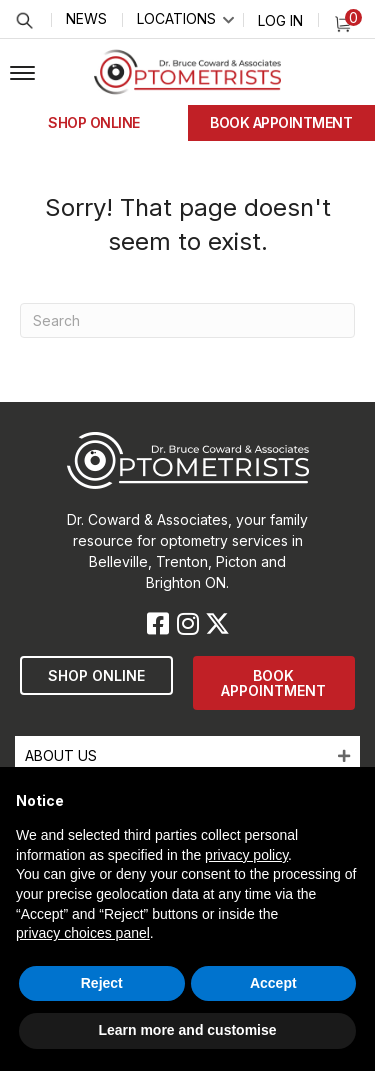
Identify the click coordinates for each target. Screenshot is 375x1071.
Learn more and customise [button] (187, 1030)
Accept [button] (273, 983)
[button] (22, 74)
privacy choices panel (83, 933)
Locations (176, 18)
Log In (280, 20)
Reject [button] (102, 983)
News (86, 18)
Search (23, 20)
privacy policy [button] (246, 855)
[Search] (187, 320)
